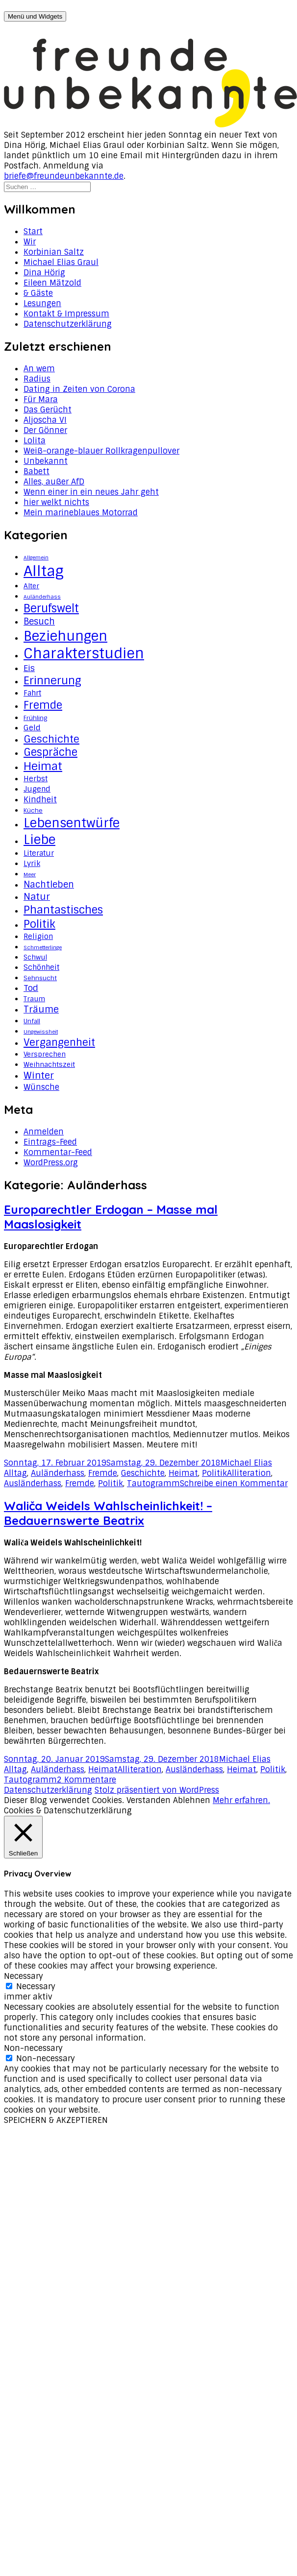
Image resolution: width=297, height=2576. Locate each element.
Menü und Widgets (35, 16)
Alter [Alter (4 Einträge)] (31, 585)
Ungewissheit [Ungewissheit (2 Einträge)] (41, 1031)
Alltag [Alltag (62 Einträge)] (44, 571)
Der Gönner (45, 430)
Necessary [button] (23, 1976)
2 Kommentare (86, 1780)
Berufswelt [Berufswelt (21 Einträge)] (51, 608)
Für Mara (41, 399)
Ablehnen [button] (191, 1800)
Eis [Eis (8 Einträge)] (29, 668)
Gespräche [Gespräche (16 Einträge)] (50, 752)
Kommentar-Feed (58, 1152)
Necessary (35, 1986)
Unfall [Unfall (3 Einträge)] (32, 1021)
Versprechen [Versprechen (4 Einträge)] (45, 1054)
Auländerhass (57, 1473)
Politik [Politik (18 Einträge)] (39, 924)
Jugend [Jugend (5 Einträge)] (37, 789)
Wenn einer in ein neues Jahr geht (91, 492)
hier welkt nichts (56, 502)
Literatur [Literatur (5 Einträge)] (39, 853)
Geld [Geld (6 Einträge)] (32, 727)
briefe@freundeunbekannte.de (64, 176)
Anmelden (44, 1132)
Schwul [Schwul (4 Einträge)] (35, 957)
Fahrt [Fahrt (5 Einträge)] (32, 693)
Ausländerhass (32, 1483)
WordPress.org (51, 1162)
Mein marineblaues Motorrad (81, 512)
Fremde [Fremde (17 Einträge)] (43, 705)
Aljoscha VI (45, 420)
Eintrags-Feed (50, 1142)
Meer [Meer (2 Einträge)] (30, 874)
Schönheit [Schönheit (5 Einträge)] (41, 967)
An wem (39, 368)
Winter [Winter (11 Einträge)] (39, 1075)
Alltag (15, 1473)
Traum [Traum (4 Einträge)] (34, 998)
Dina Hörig (44, 272)
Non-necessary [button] (33, 2048)
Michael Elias (246, 1463)
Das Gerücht (48, 410)
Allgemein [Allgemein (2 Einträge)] (36, 557)
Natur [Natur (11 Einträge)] (37, 897)
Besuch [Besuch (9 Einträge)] (39, 621)
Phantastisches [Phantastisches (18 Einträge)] (63, 910)
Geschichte (143, 1473)
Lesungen (42, 303)
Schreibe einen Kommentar (234, 1483)
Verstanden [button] (148, 1800)
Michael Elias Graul (61, 262)
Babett (37, 471)
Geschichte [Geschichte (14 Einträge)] (51, 739)
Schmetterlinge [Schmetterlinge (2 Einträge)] (43, 947)
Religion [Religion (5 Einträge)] (38, 936)
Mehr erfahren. (241, 1800)
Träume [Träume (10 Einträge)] (41, 1009)
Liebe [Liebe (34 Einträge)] (39, 839)
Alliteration (249, 1473)
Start (33, 231)
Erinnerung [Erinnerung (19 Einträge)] (52, 681)
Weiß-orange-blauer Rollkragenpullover (101, 451)
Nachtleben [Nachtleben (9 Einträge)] (49, 885)
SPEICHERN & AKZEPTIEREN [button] (56, 2120)
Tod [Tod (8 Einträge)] (31, 988)
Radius (37, 379)
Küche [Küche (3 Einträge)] (33, 811)
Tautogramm (153, 1483)
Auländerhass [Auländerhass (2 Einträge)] (42, 596)
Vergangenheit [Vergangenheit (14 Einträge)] (59, 1042)
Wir (30, 242)
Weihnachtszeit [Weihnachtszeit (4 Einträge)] (49, 1064)
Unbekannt (46, 461)
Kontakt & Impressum (66, 314)
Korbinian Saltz (54, 252)
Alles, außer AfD (54, 482)
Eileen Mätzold (52, 283)
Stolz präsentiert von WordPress (157, 1790)
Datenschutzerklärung (68, 324)
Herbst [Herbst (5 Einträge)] (36, 779)
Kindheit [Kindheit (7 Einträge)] (40, 799)
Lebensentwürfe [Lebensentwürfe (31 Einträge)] (72, 823)
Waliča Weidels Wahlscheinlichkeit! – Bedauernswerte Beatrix (108, 1513)
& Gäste (38, 293)
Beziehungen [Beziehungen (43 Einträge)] (65, 636)
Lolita (35, 440)
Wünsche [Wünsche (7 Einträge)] (41, 1087)
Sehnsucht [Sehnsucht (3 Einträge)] (40, 978)
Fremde (102, 1473)
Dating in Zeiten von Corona (79, 389)
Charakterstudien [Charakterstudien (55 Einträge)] (84, 654)
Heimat (183, 1473)
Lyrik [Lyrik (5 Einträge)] (32, 863)
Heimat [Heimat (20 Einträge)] (43, 766)
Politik (214, 1473)
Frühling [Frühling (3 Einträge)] (35, 718)
